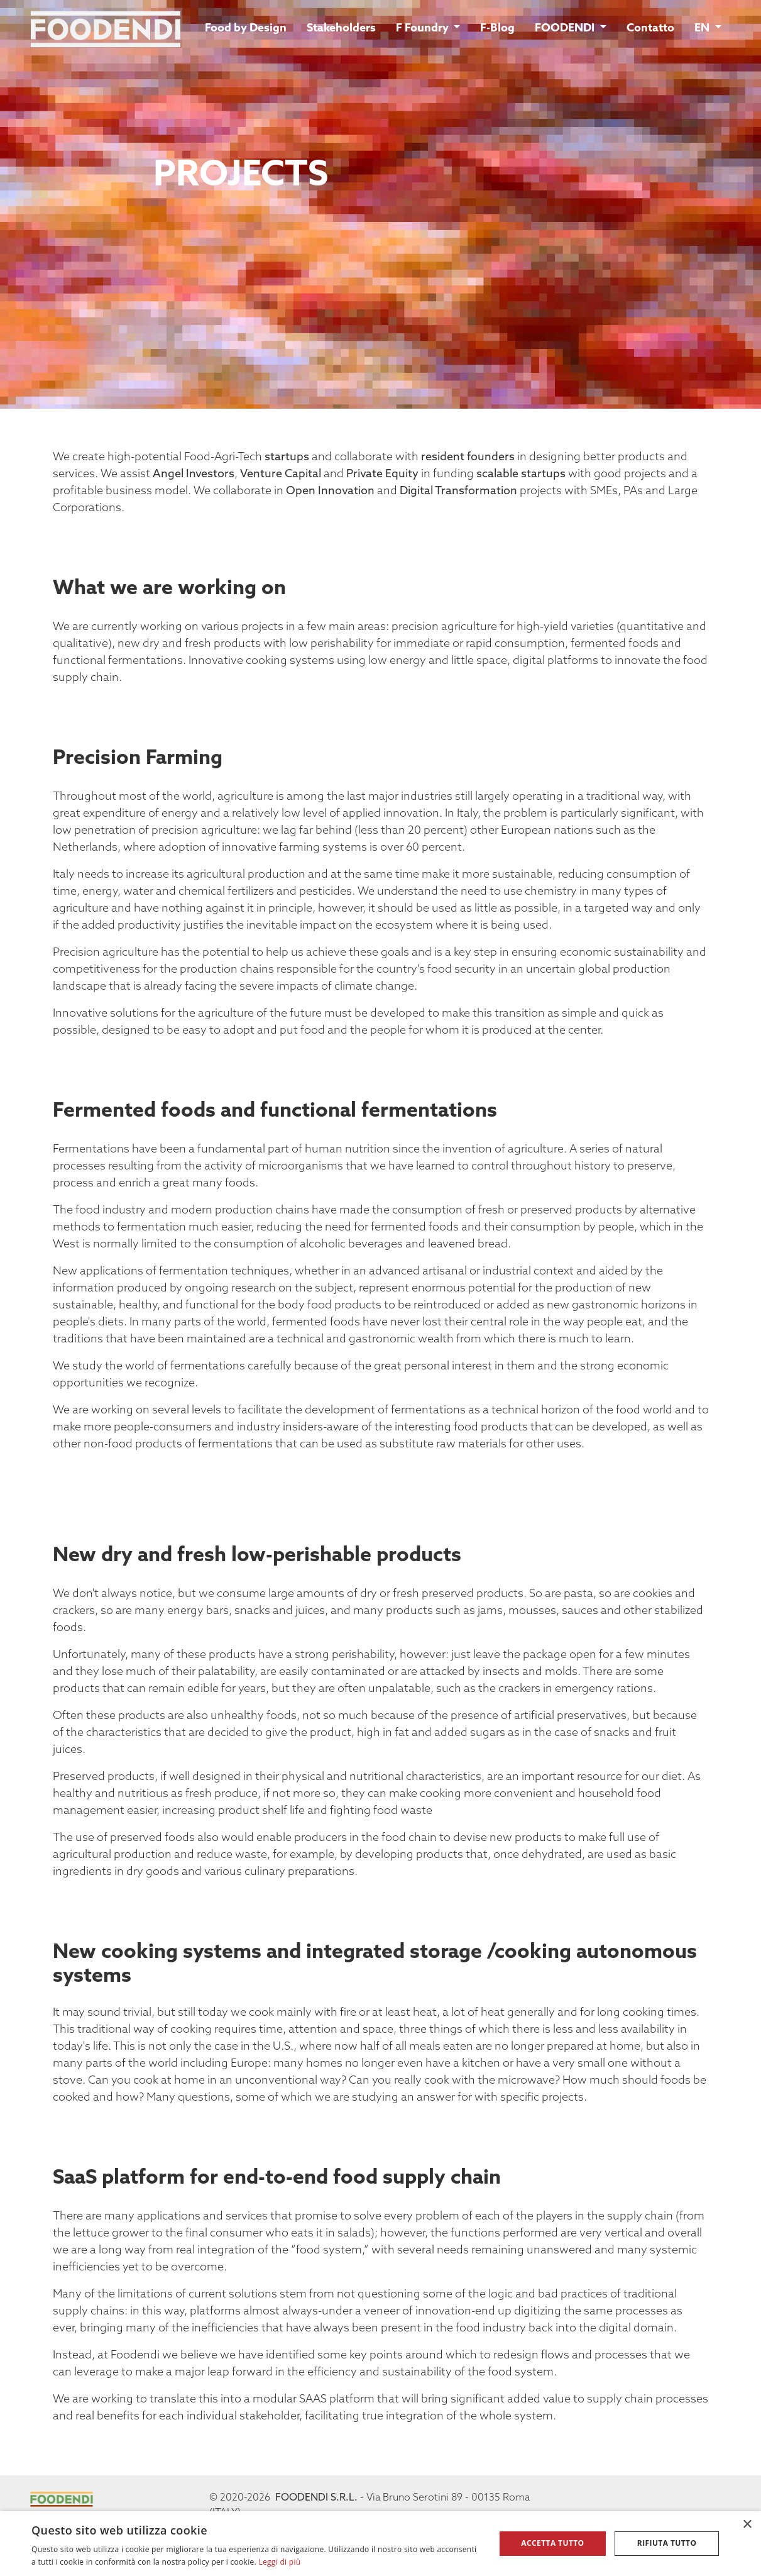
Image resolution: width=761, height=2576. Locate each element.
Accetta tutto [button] (552, 2543)
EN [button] (703, 29)
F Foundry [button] (423, 29)
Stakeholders (341, 29)
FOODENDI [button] (566, 29)
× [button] (747, 2524)
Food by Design (246, 29)
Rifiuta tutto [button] (667, 2543)
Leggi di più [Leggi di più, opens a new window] (279, 2562)
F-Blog (497, 29)
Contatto (650, 29)
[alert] (380, 2543)
